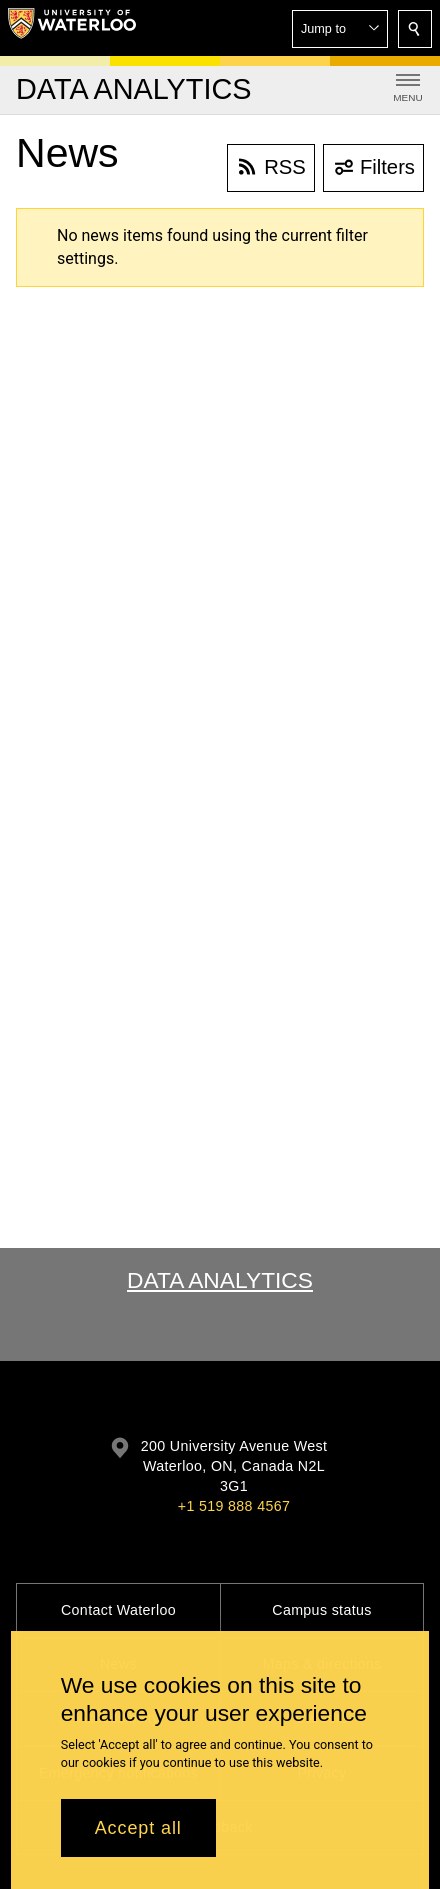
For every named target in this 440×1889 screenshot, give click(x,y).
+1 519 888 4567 (234, 1506)
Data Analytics (220, 1280)
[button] (340, 29)
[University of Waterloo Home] (72, 28)
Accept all (138, 1828)
